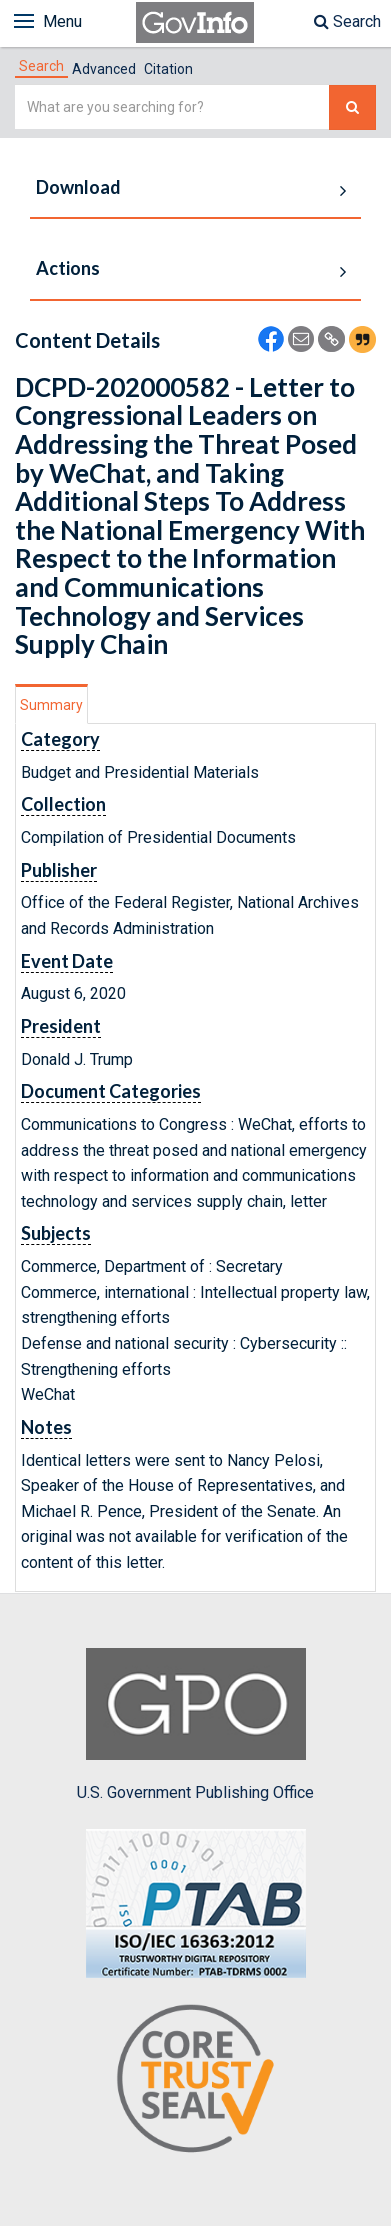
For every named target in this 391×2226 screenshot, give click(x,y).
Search (347, 21)
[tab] (41, 66)
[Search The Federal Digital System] (352, 107)
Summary (51, 705)
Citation (168, 69)
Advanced (104, 69)
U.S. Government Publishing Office (195, 1725)
